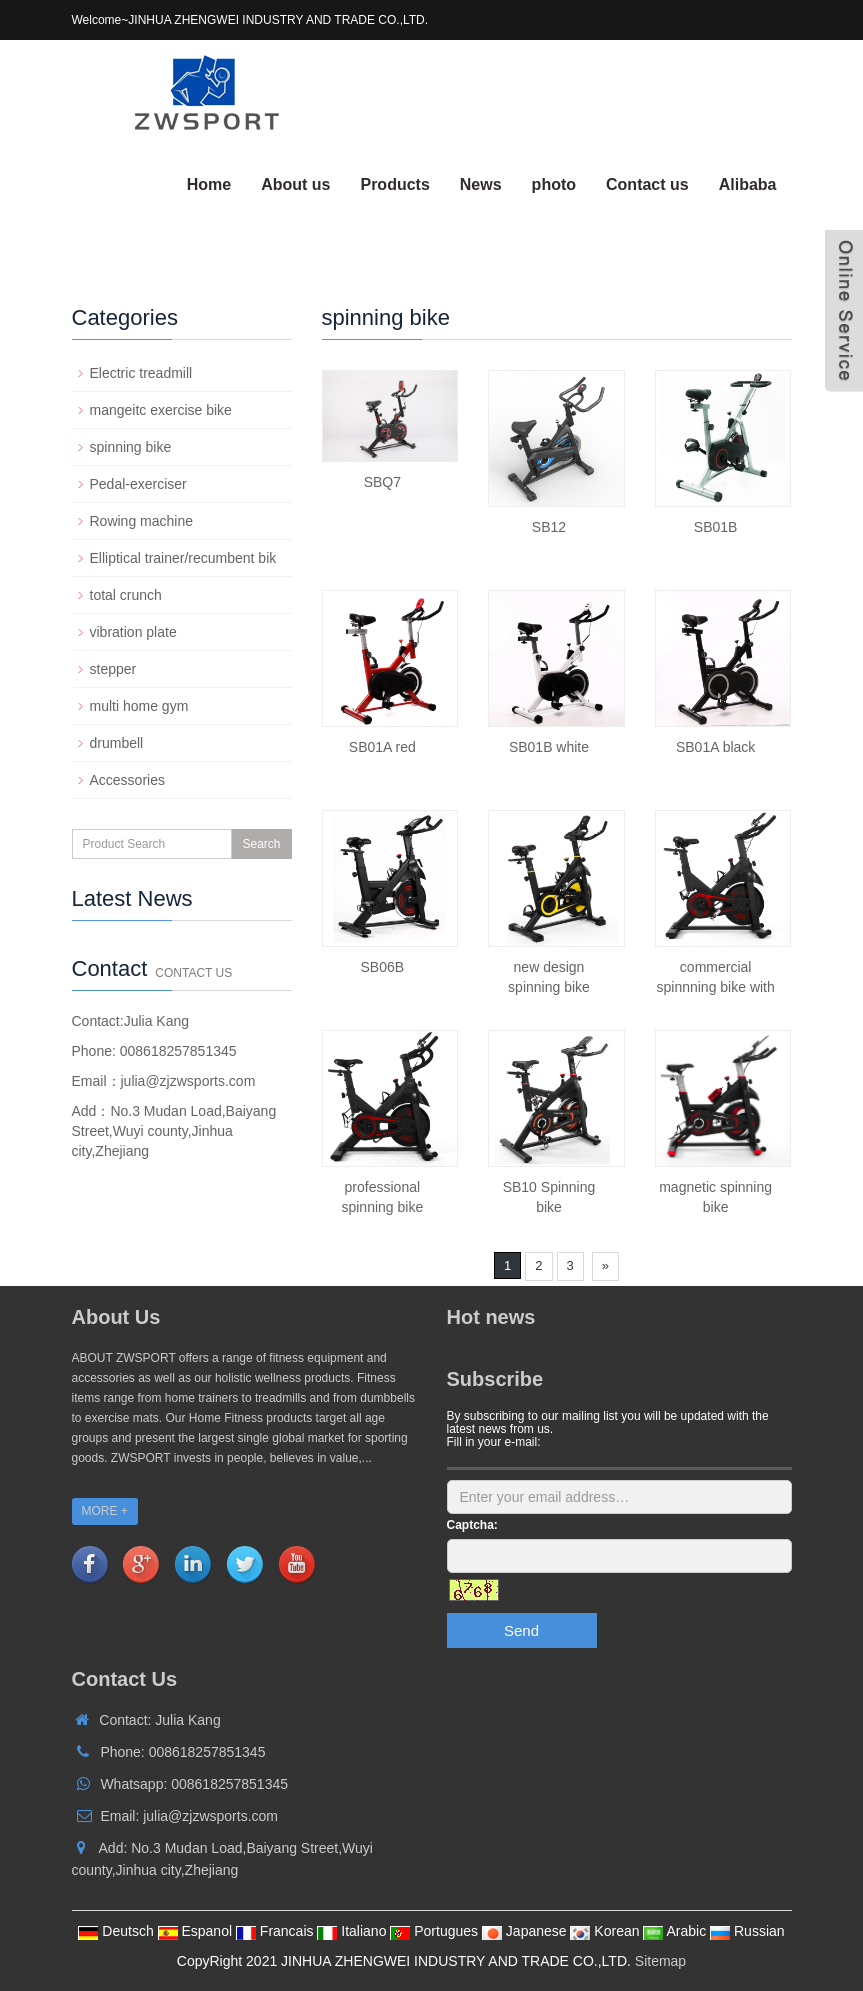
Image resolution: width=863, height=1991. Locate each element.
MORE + (105, 1511)
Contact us (647, 184)
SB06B (383, 967)
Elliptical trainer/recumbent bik (183, 558)
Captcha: (472, 1525)
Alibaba (748, 184)
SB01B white (549, 747)
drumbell (117, 743)
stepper (113, 669)
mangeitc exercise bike (161, 410)
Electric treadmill (141, 373)
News (481, 184)
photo (554, 184)
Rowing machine (142, 521)
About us (295, 184)
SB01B (716, 527)
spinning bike (131, 447)
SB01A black (715, 747)
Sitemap (660, 1961)
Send (521, 1630)
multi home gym (139, 706)
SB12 (549, 527)
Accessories (127, 780)
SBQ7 (382, 482)
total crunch (126, 595)
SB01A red (382, 747)
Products (394, 184)
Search (261, 844)
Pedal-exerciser (138, 484)
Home (209, 184)
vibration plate (133, 632)
